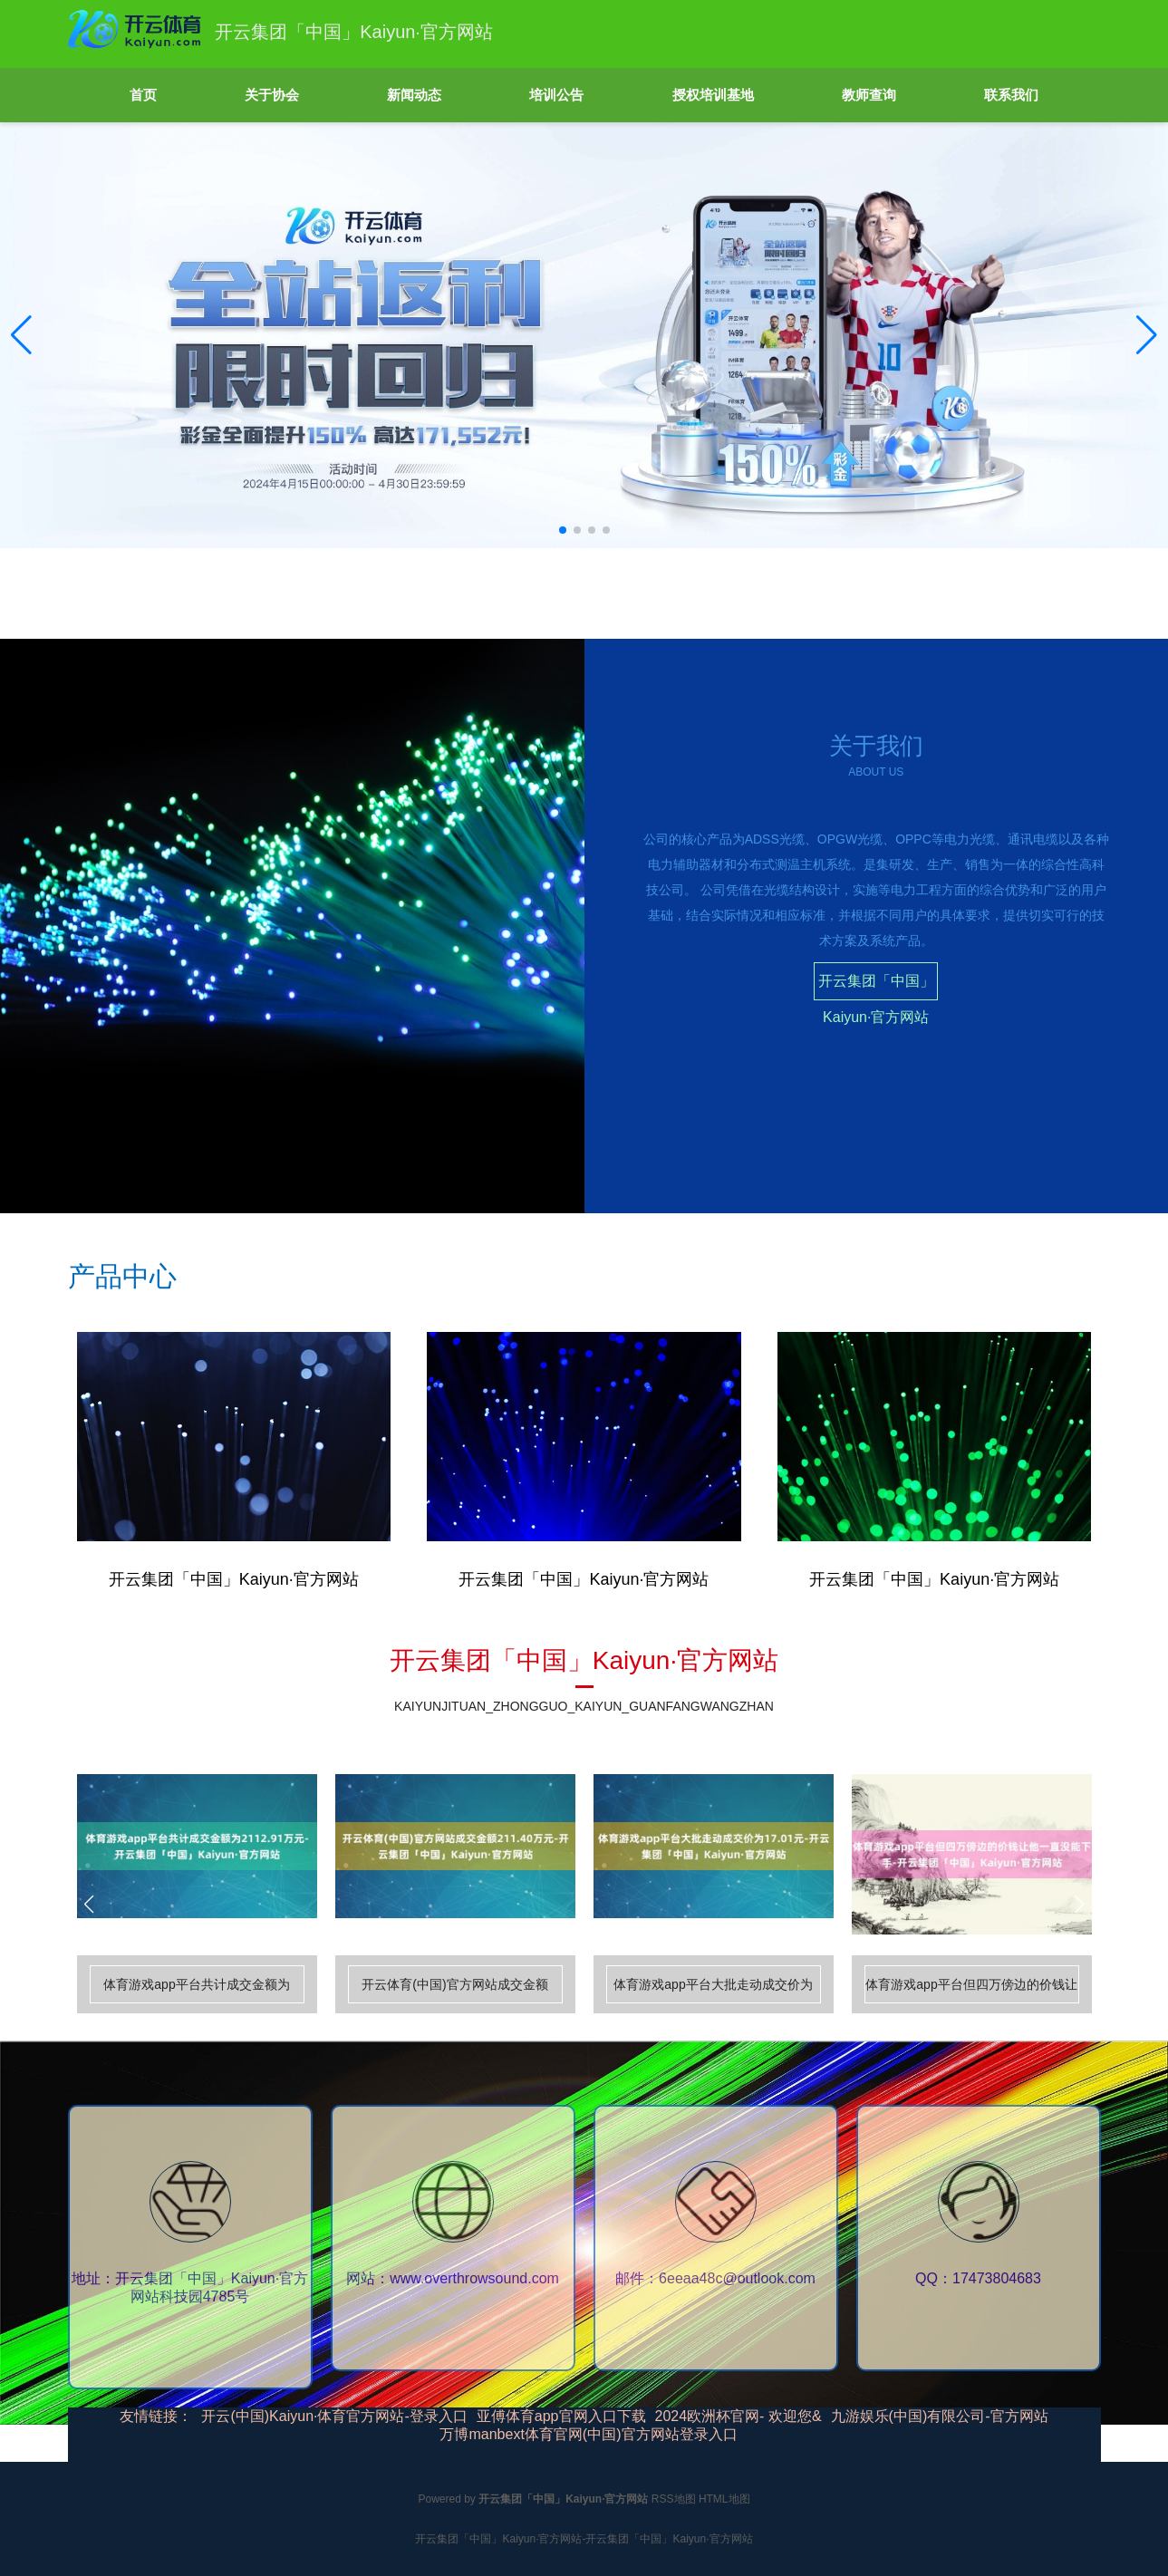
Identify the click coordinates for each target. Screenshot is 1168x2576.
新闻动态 (414, 94)
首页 (143, 94)
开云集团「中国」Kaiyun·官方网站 (876, 986)
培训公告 (556, 94)
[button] (1146, 335)
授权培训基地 (713, 94)
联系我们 (1011, 94)
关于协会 (272, 94)
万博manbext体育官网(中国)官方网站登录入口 (588, 2434)
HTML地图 (724, 2499)
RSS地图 (674, 2499)
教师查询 (869, 94)
